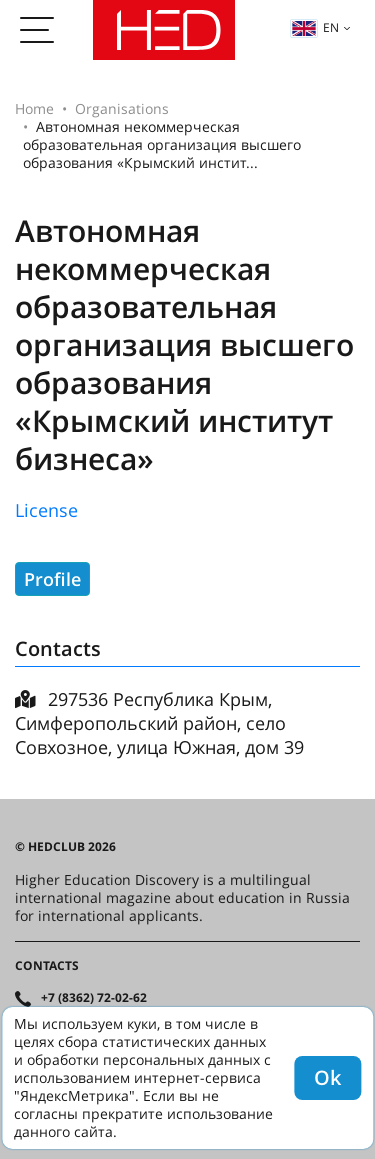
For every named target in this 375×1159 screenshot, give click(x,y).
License (46, 510)
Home (34, 108)
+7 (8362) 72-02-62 (94, 998)
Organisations (122, 108)
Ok (327, 1077)
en (315, 27)
